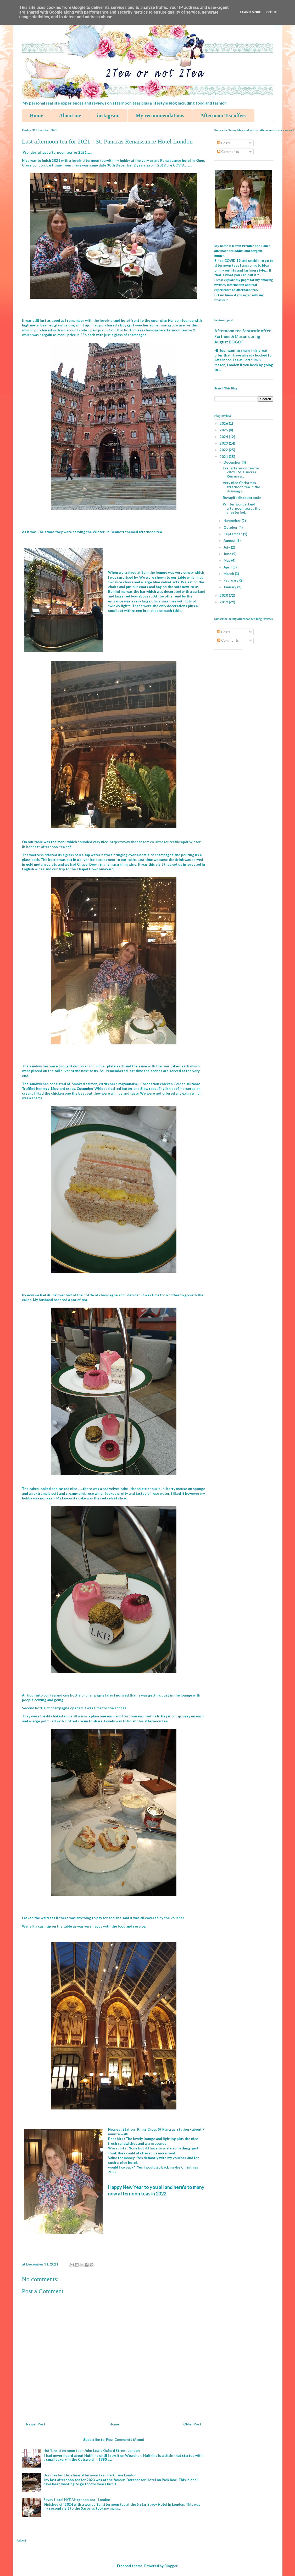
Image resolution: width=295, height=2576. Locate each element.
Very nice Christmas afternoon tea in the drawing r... (241, 487)
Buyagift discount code (242, 498)
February (231, 580)
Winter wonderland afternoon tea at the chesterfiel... (241, 508)
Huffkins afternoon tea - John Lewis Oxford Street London (91, 2450)
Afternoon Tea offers (223, 115)
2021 (224, 457)
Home (36, 115)
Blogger (170, 2566)
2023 (224, 443)
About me (70, 115)
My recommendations (160, 115)
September (233, 534)
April (228, 567)
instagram (108, 115)
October (231, 527)
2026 (224, 423)
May (227, 560)
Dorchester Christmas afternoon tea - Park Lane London (89, 2475)
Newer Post (35, 2424)
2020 (224, 595)
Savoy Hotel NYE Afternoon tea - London (76, 2500)
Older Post (192, 2424)
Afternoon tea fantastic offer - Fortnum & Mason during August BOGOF (243, 336)
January (230, 587)
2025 (224, 430)
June (228, 554)
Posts (224, 143)
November (233, 521)
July (227, 547)
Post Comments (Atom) (125, 2439)
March (229, 574)
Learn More (250, 12)
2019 (224, 602)
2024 (224, 437)
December (233, 462)
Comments (228, 152)
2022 (224, 450)
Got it (271, 12)
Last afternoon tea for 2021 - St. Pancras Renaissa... (241, 472)
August (230, 540)
